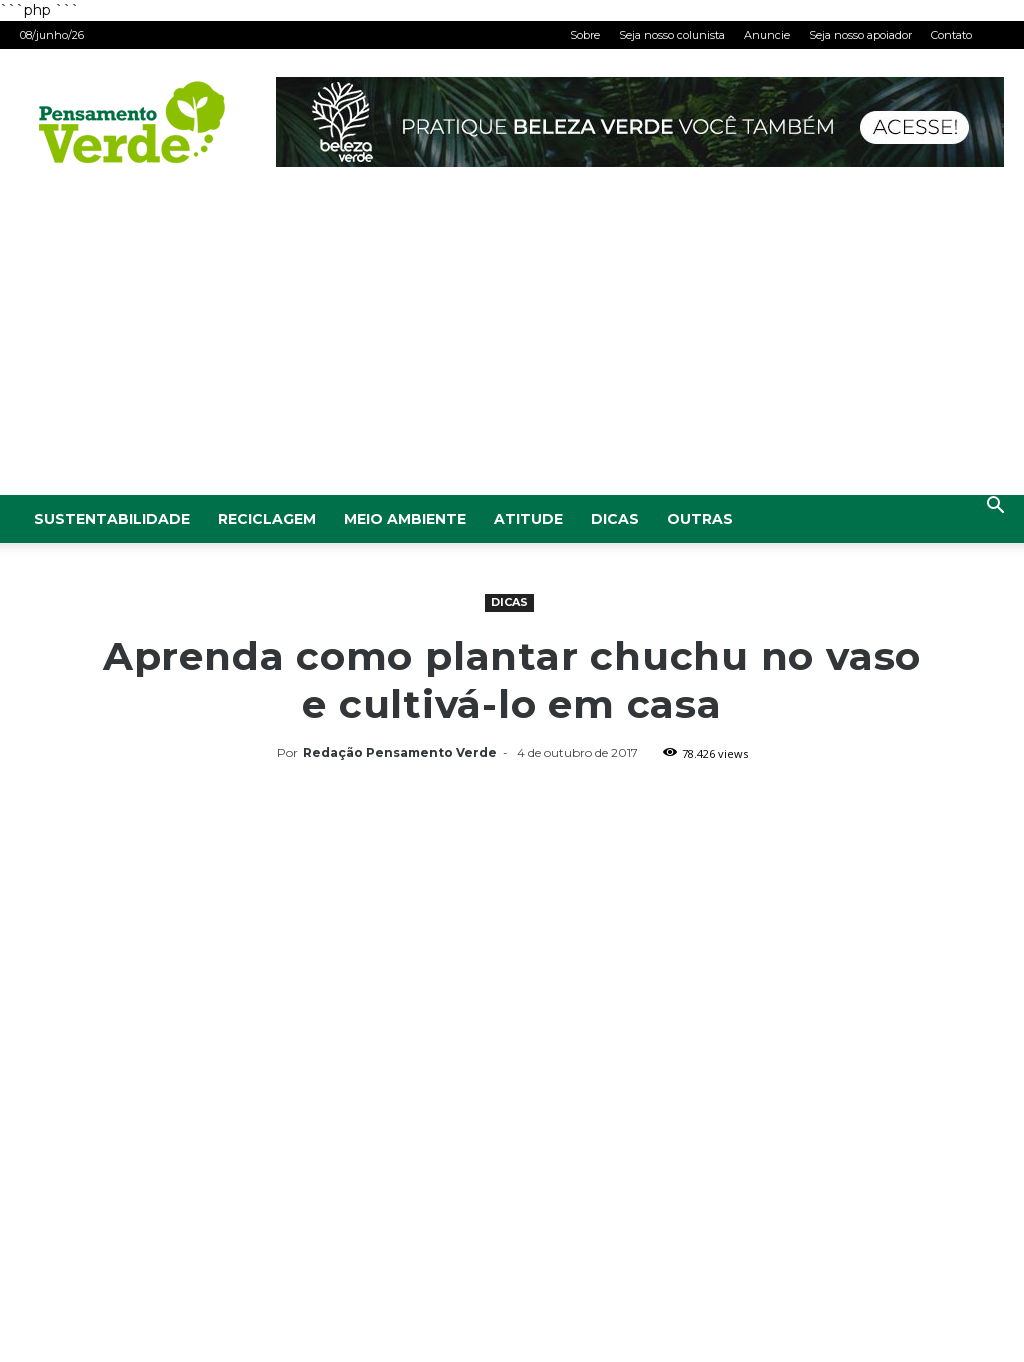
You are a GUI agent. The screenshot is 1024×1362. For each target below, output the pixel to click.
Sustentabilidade (112, 519)
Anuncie (767, 35)
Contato (951, 35)
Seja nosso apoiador (860, 35)
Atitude (528, 519)
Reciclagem (267, 519)
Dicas (615, 519)
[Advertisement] (512, 345)
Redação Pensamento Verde (400, 752)
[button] (995, 507)
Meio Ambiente (405, 519)
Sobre (585, 35)
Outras (700, 519)
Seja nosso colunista (672, 35)
